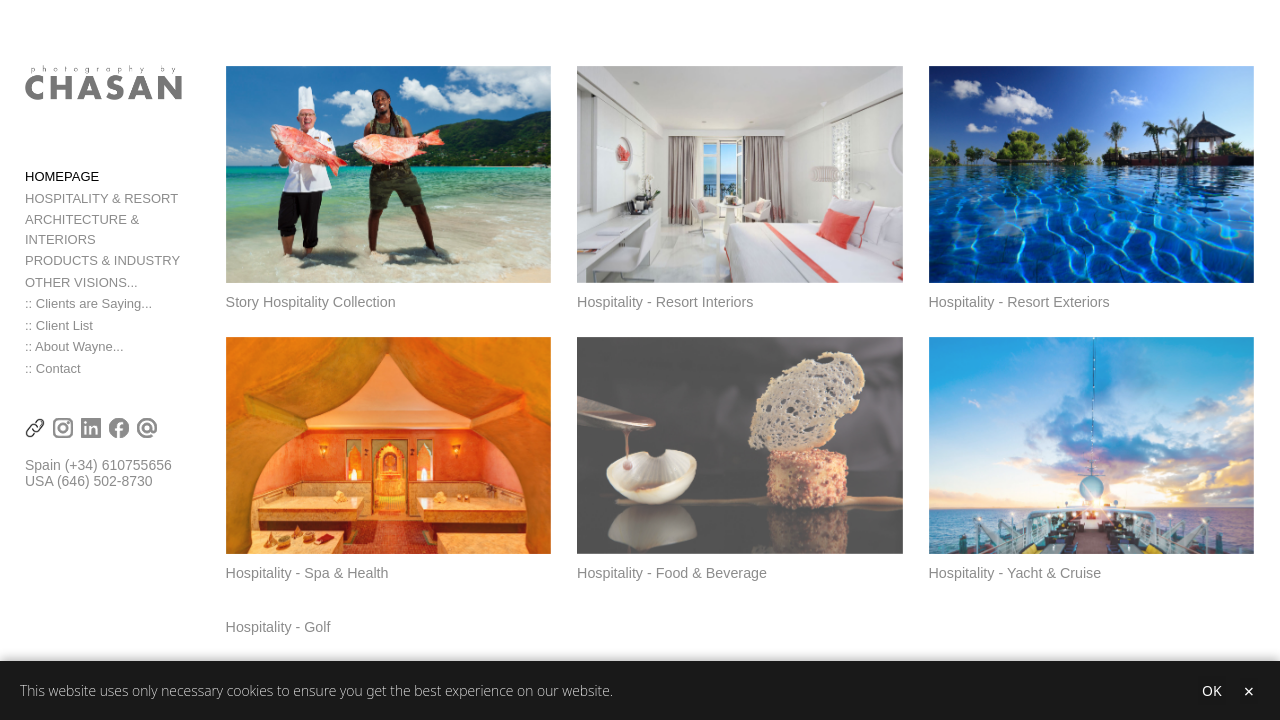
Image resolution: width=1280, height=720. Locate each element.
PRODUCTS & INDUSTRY (102, 263)
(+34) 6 (87, 468)
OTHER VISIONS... (81, 284)
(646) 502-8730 (105, 484)
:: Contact (53, 370)
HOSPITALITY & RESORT (101, 220)
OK (1212, 690)
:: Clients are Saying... (88, 306)
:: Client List (59, 327)
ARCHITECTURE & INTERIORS (119, 241)
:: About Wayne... (74, 349)
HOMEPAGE (62, 198)
